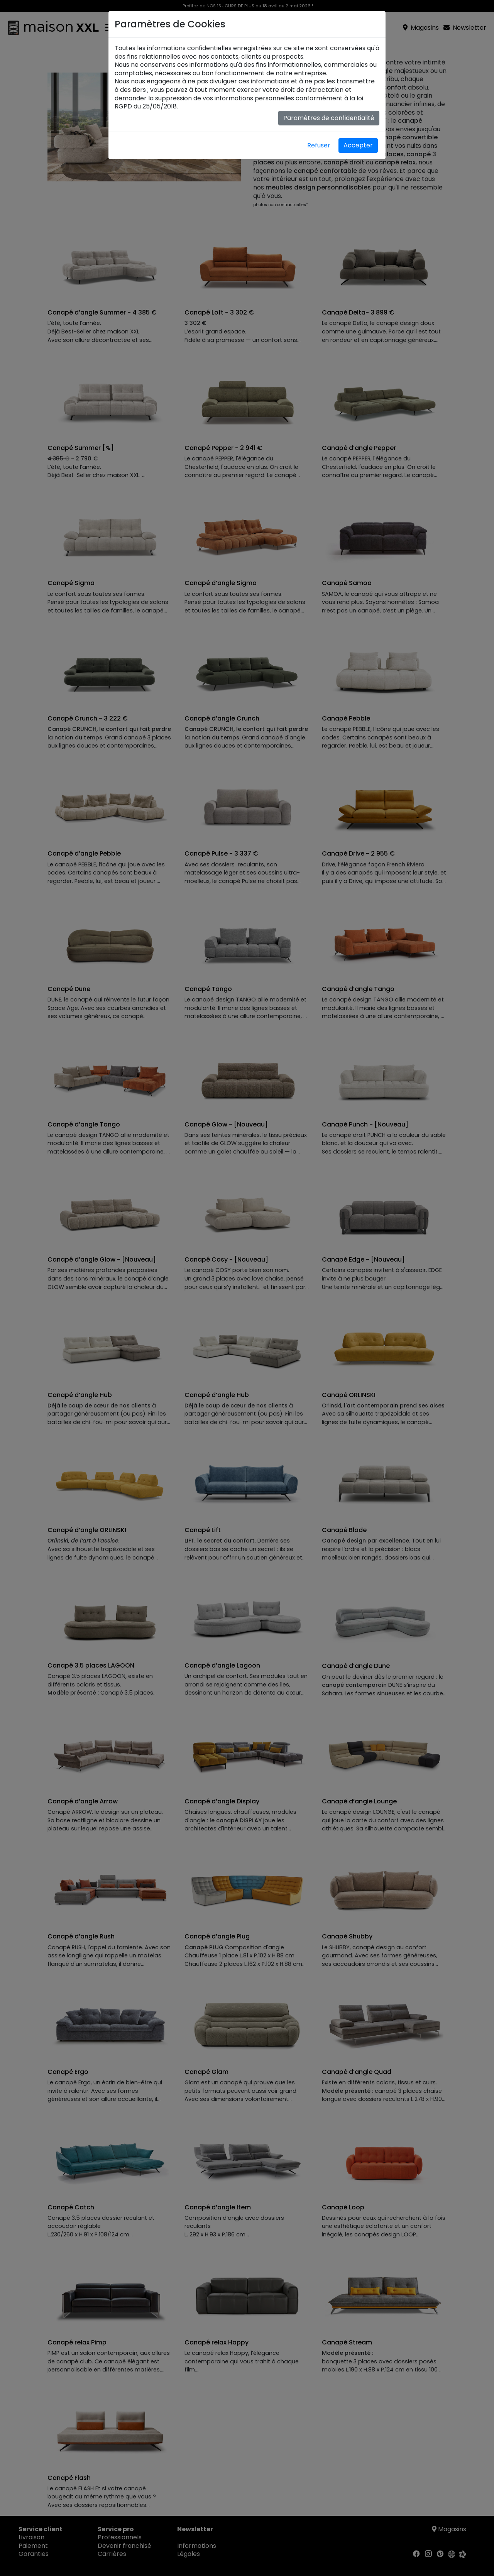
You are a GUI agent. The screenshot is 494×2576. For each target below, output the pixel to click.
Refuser (318, 145)
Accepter (358, 145)
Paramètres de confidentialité (328, 117)
